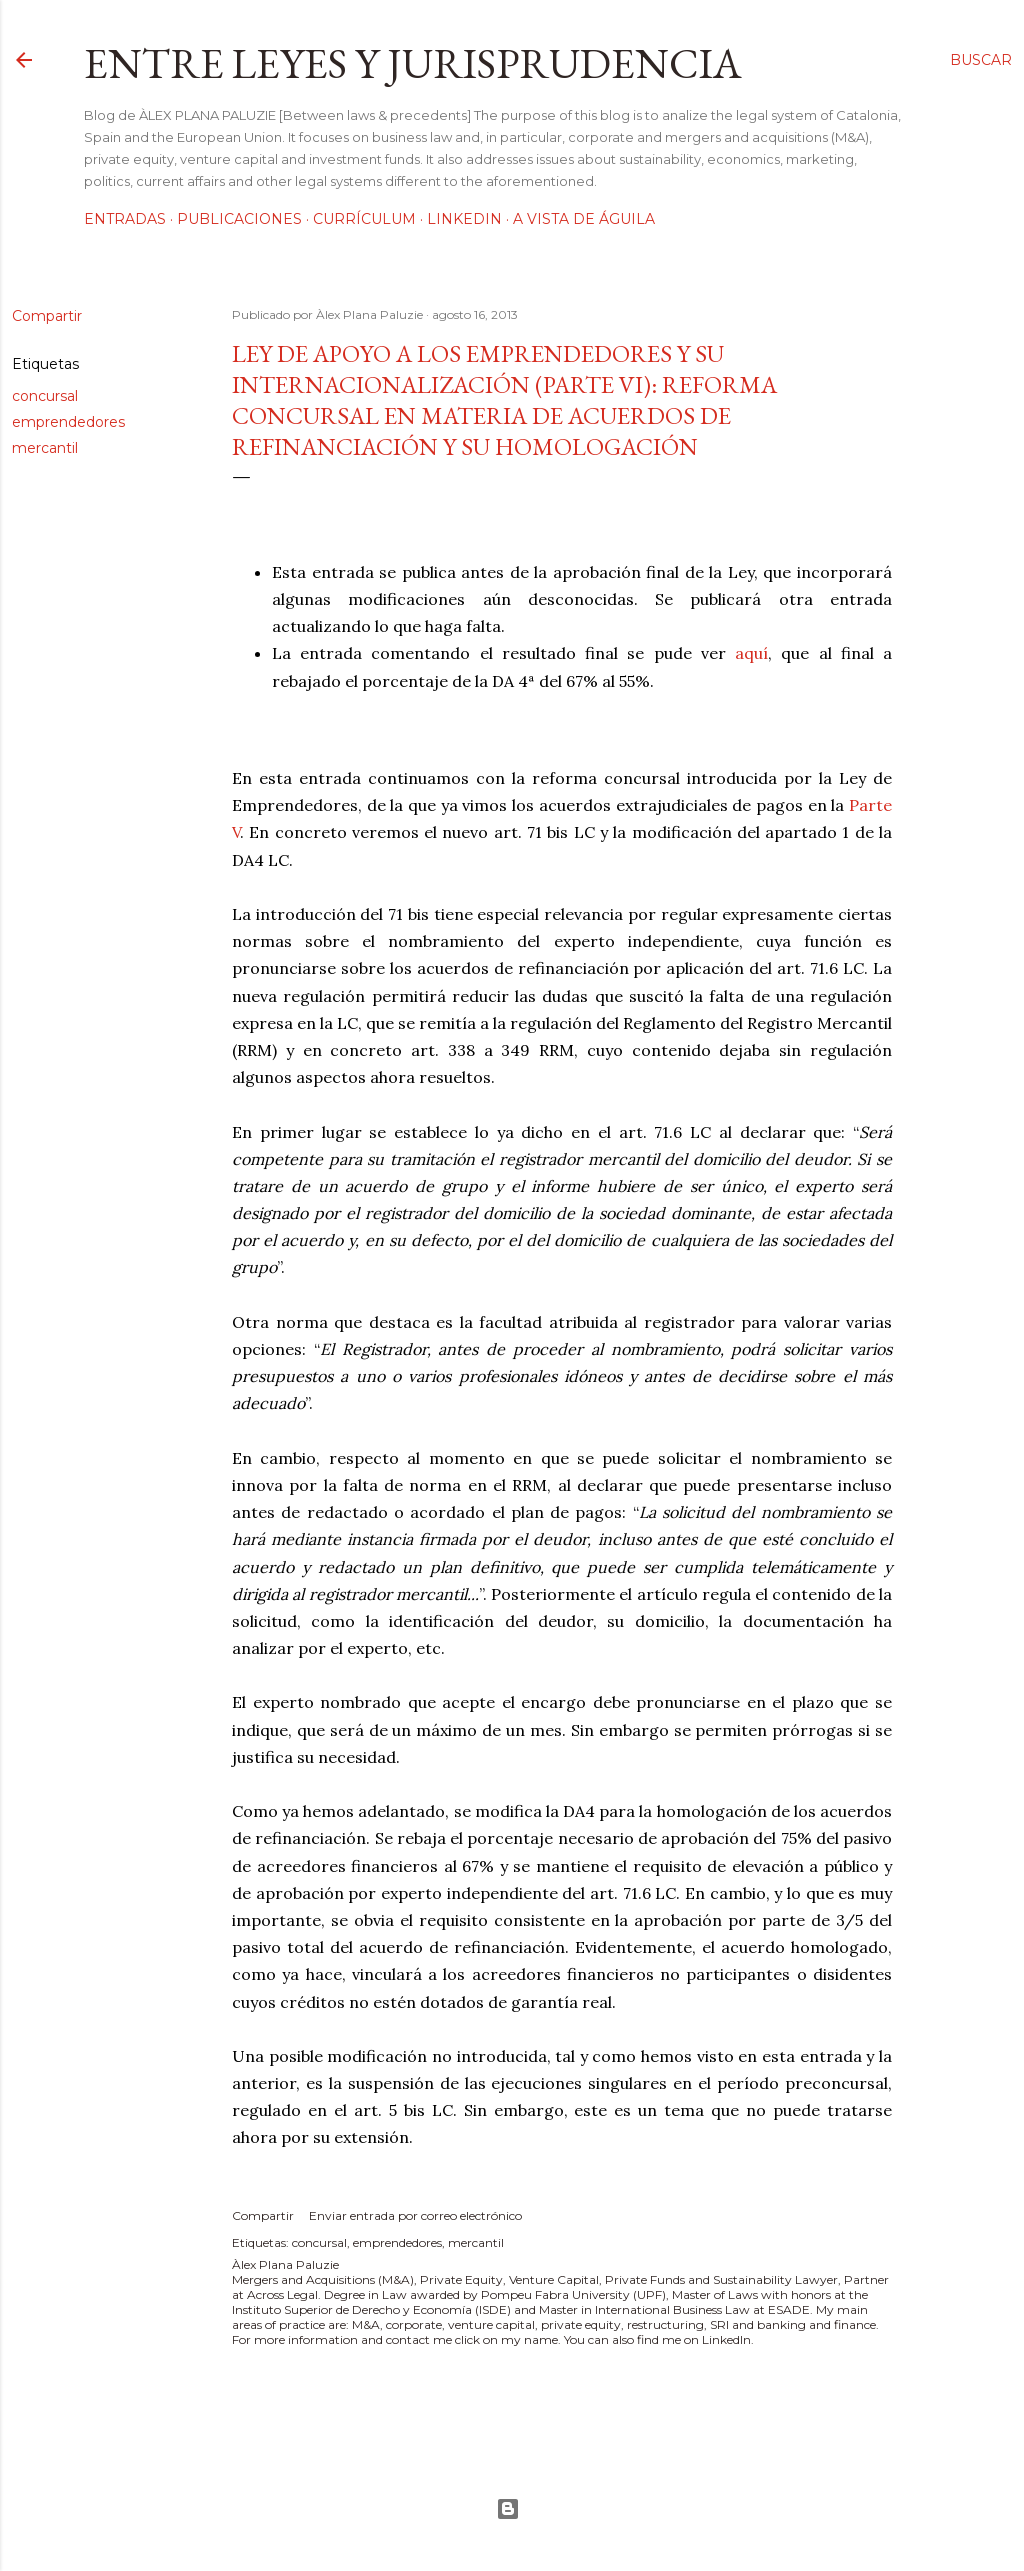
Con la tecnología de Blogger (508, 2509)
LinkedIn (464, 219)
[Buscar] (981, 60)
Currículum (364, 219)
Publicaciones (239, 219)
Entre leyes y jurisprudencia (413, 63)
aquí (751, 653)
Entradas (125, 219)
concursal (45, 396)
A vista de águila (584, 219)
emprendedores (68, 422)
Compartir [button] (47, 316)
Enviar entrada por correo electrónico (415, 2215)
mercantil (45, 448)
